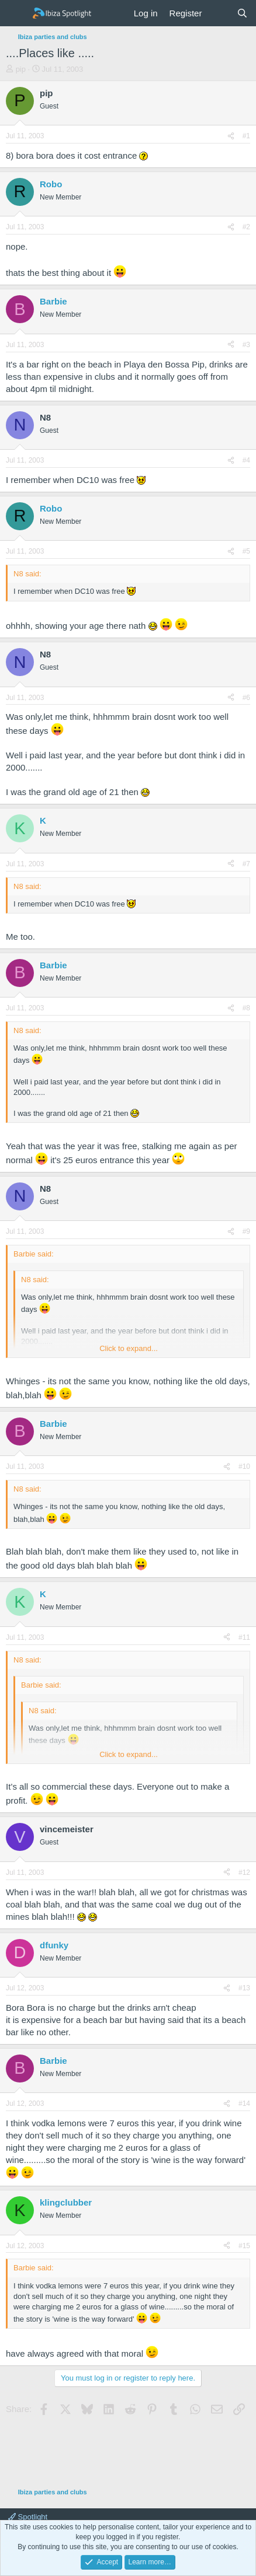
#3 (246, 345)
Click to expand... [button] (128, 1348)
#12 (244, 1872)
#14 (244, 2103)
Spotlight (27, 2516)
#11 (244, 1637)
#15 (244, 2246)
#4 (246, 460)
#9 (246, 1231)
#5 (246, 551)
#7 (246, 864)
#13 (244, 1988)
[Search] (242, 13)
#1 (246, 136)
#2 (246, 227)
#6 (246, 698)
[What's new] (218, 13)
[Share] (230, 136)
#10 (244, 1466)
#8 (246, 1008)
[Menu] (16, 13)
